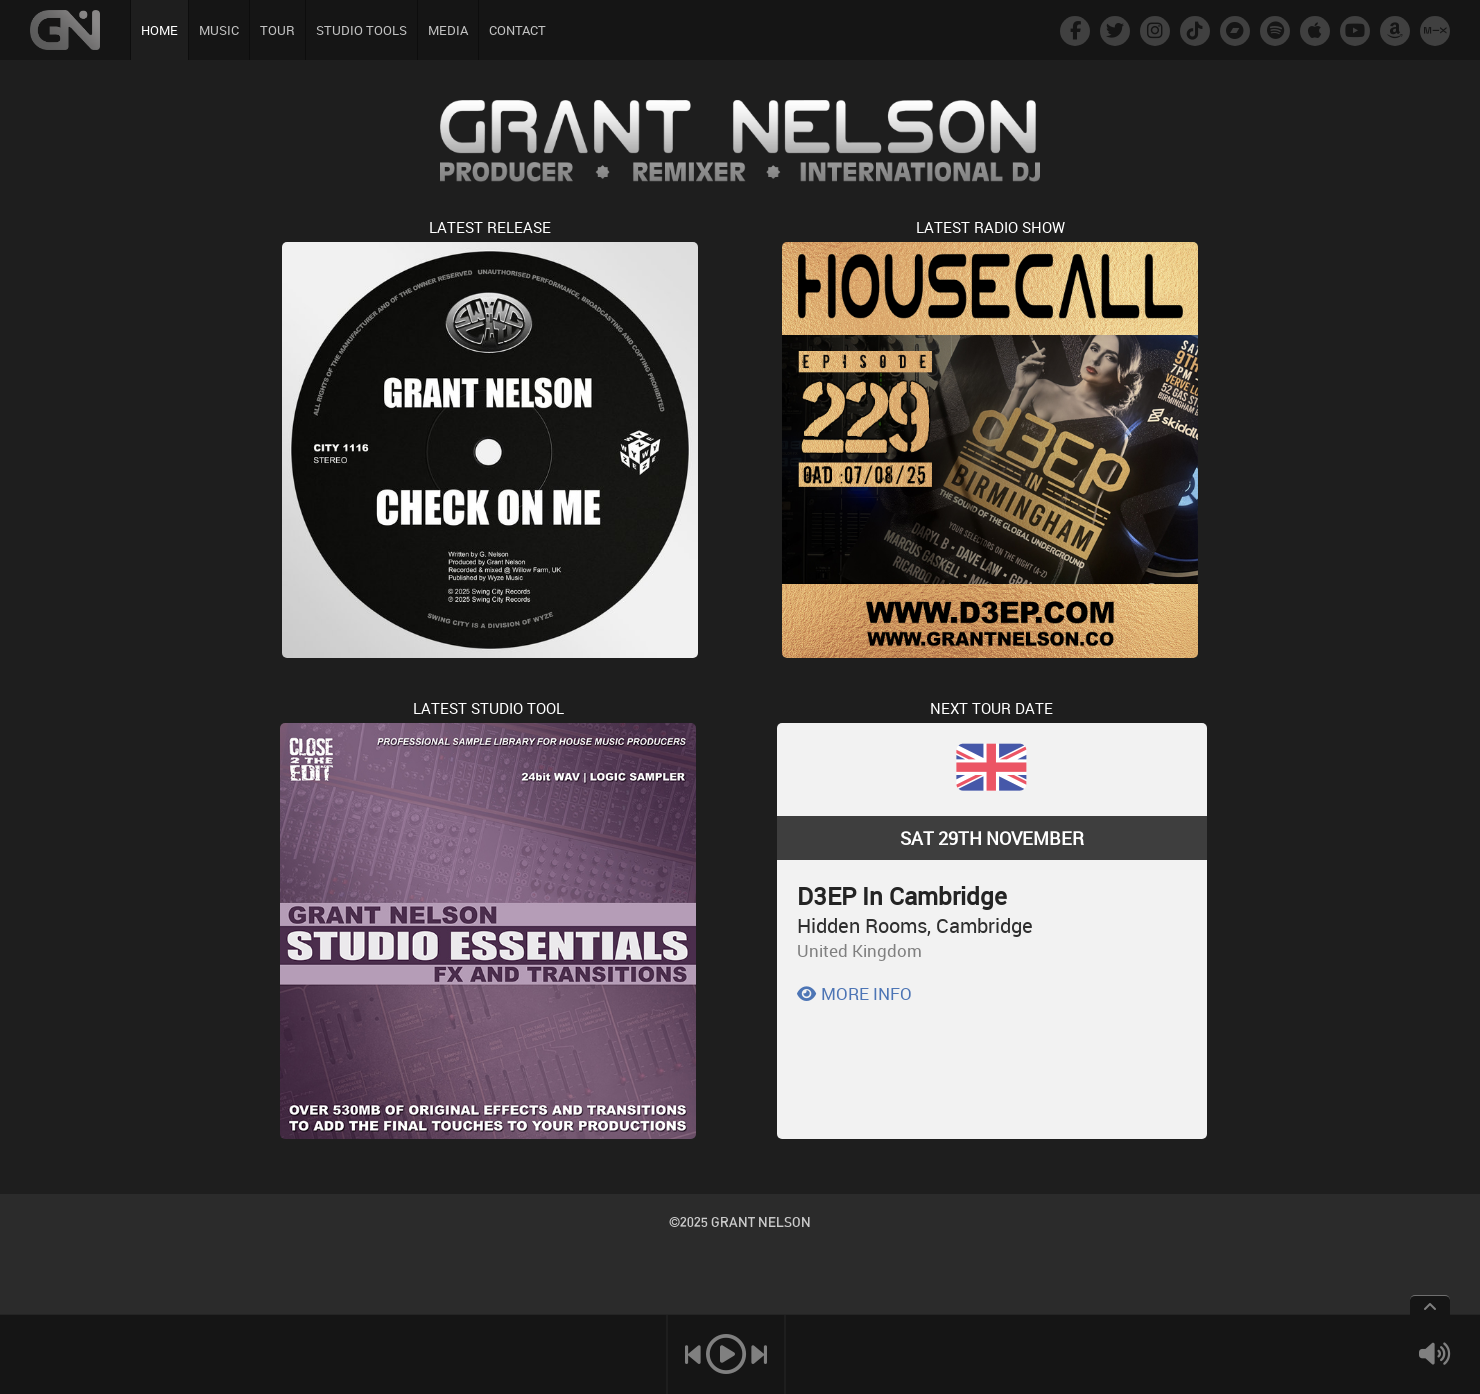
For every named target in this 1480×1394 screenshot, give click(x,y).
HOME (159, 30)
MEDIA (448, 30)
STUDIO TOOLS (361, 30)
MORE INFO (854, 993)
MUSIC (219, 30)
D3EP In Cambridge (902, 896)
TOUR (277, 30)
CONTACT (517, 30)
